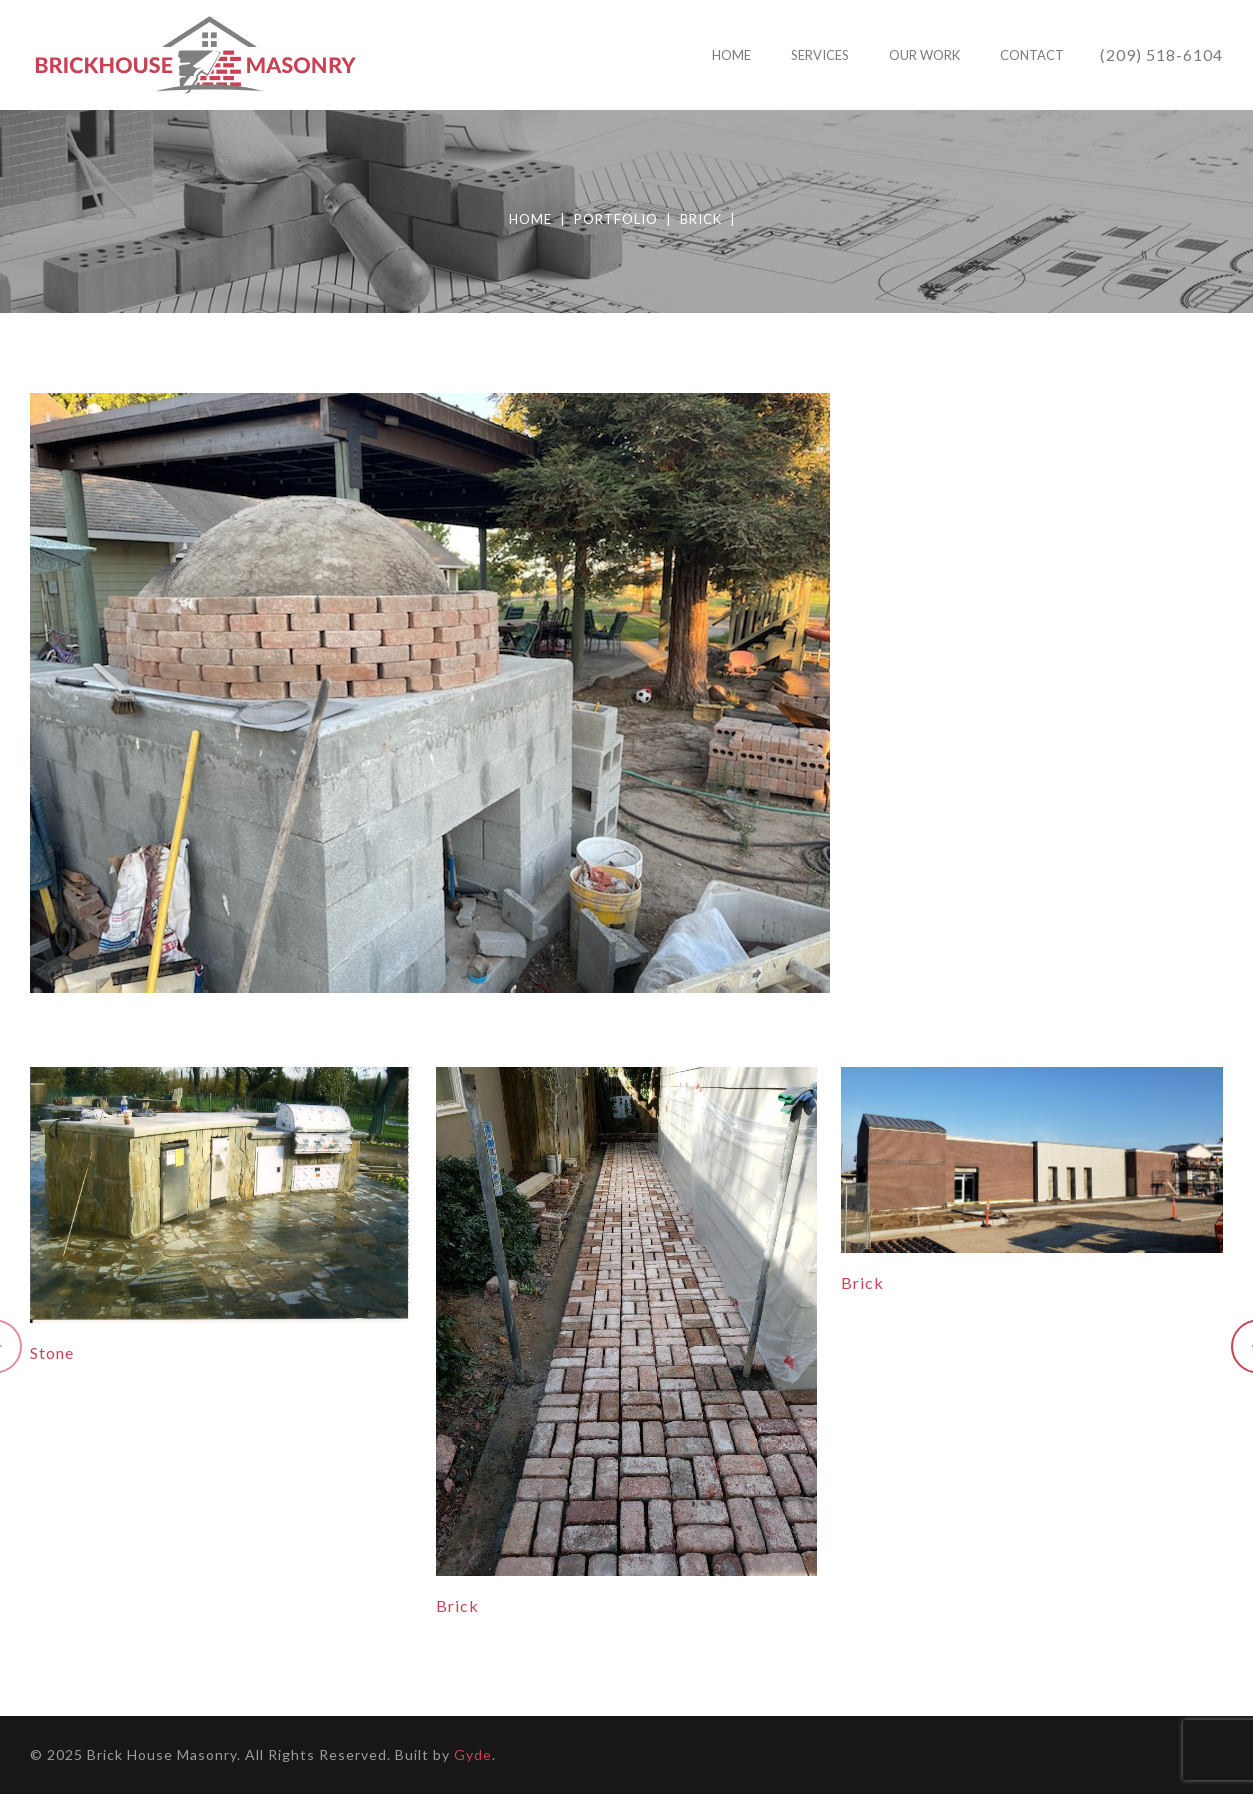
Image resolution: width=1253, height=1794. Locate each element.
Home (530, 219)
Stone (52, 1352)
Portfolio (616, 219)
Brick (701, 219)
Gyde (473, 1754)
